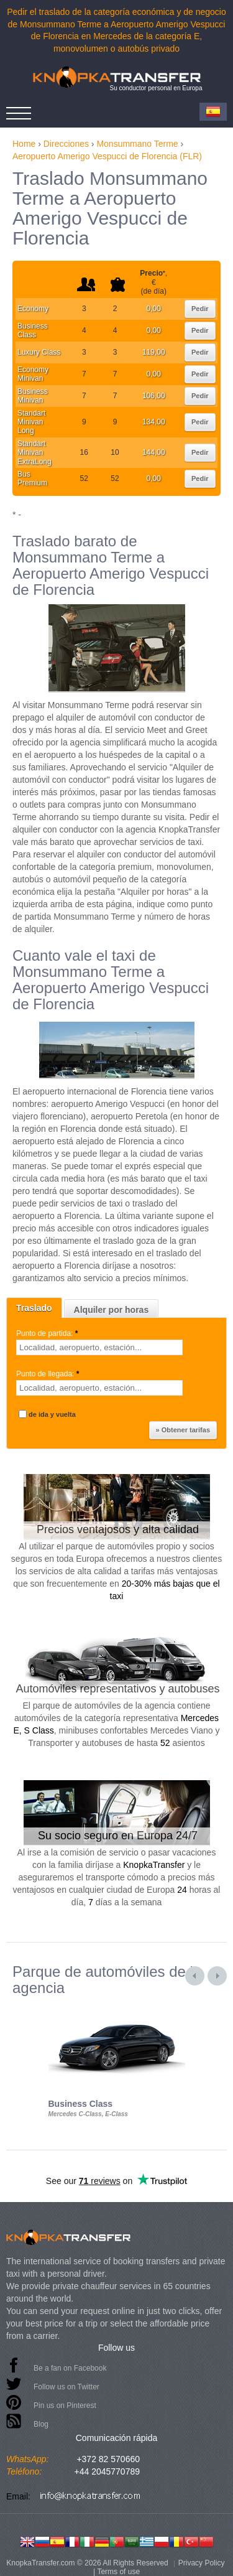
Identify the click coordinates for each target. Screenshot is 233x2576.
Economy (32, 308)
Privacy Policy (201, 2563)
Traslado (34, 1308)
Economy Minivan (32, 374)
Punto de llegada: (48, 1374)
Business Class (32, 330)
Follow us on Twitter (66, 2386)
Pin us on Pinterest (65, 2405)
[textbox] (99, 1347)
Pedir (200, 308)
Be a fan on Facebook (70, 2368)
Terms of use (118, 2571)
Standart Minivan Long (31, 422)
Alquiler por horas (111, 1310)
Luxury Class (38, 352)
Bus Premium (32, 478)
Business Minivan (32, 395)
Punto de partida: (48, 1333)
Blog (41, 2424)
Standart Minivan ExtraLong (34, 452)
